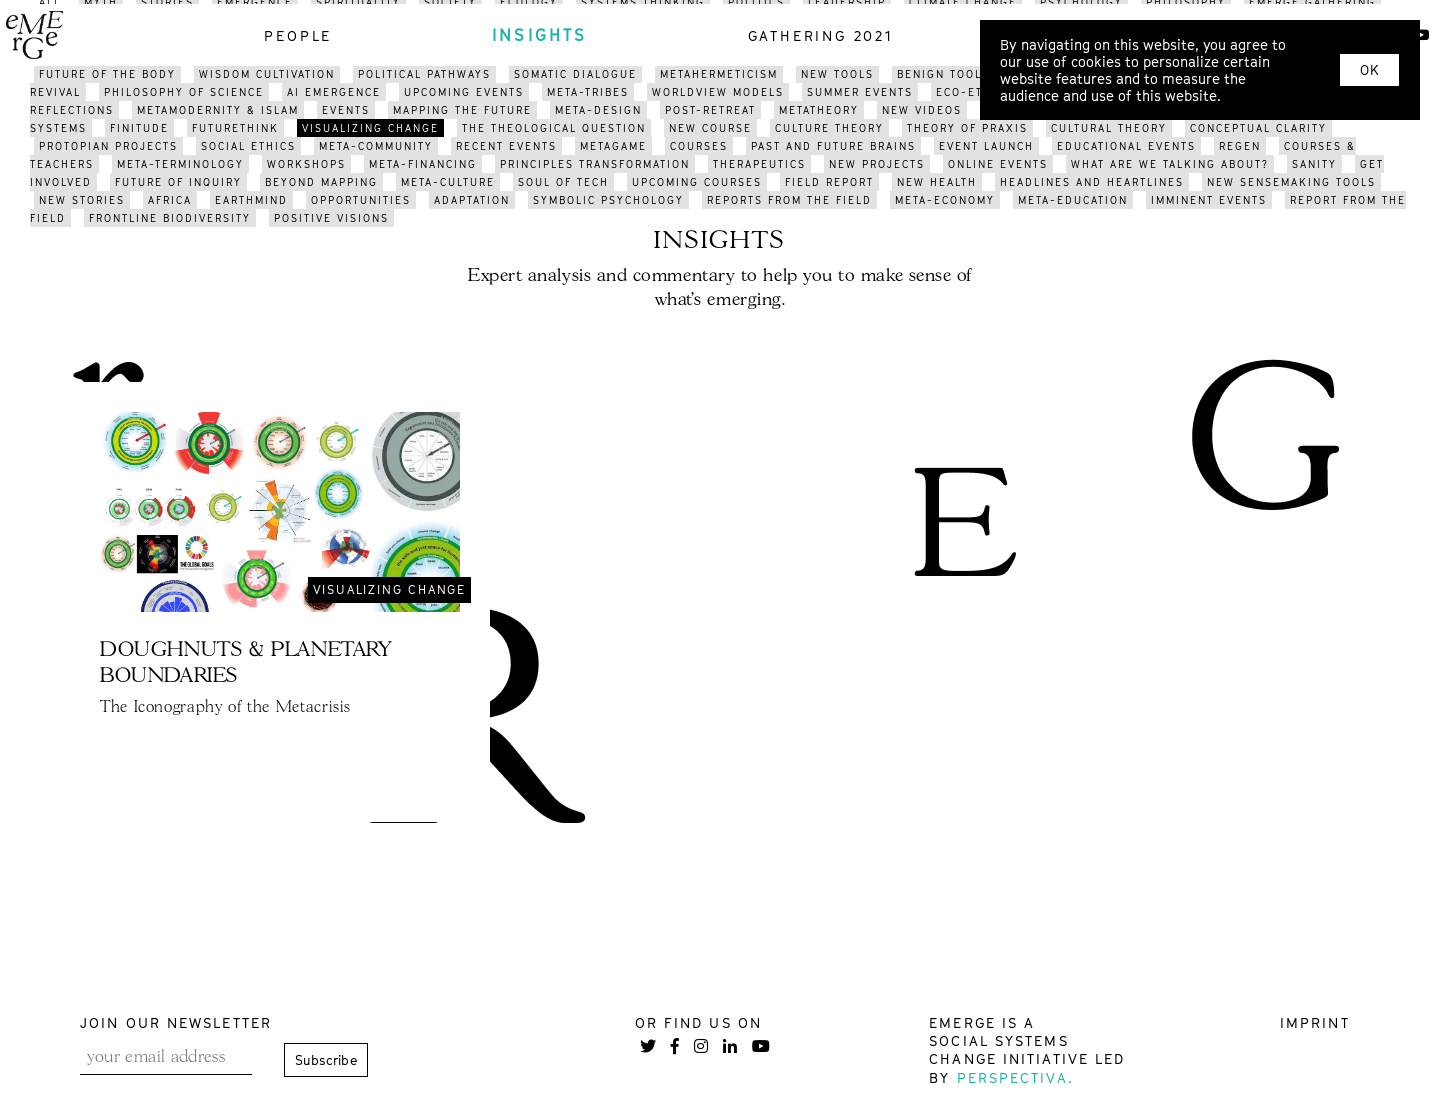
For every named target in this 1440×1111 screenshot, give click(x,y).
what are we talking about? (1170, 164)
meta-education (1073, 200)
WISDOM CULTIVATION (267, 74)
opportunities (361, 200)
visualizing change (370, 128)
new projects (877, 164)
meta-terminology (180, 164)
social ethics (248, 146)
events (346, 110)
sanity (1314, 164)
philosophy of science (184, 92)
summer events (860, 92)
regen (1240, 146)
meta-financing (423, 164)
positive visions (331, 218)
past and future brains (833, 146)
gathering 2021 (821, 35)
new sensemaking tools (1291, 182)
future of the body (107, 74)
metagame (613, 146)
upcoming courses (697, 182)
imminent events (1209, 200)
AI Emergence (334, 92)
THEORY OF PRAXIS (967, 128)
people (298, 35)
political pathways (424, 74)
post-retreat (710, 110)
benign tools (943, 74)
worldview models (718, 92)
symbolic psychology (608, 200)
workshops (306, 164)
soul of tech (563, 182)
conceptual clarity (1258, 128)
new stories (82, 200)
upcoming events (464, 92)
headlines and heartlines (1092, 182)
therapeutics (759, 164)
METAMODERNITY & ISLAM (218, 110)
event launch (986, 146)
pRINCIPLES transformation (595, 164)
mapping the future (462, 110)
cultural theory (1109, 128)
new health (937, 182)
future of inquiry (178, 182)
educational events (1126, 146)
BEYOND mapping (321, 182)
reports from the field (789, 200)
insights (540, 35)
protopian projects (108, 146)
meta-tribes (588, 92)
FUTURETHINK (235, 128)
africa (170, 200)
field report (829, 182)
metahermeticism (719, 74)
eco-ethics (974, 92)
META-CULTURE (448, 182)
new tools (837, 74)
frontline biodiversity (170, 218)
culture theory (829, 128)
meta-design (598, 110)
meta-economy (945, 200)
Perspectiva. (1015, 1077)
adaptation (472, 200)
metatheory (819, 110)
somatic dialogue (575, 74)
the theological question (554, 128)
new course (710, 128)
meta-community (376, 146)
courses (699, 146)
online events (998, 164)
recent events (506, 146)
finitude (139, 128)
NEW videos (922, 110)
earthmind (251, 200)
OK (1369, 70)
